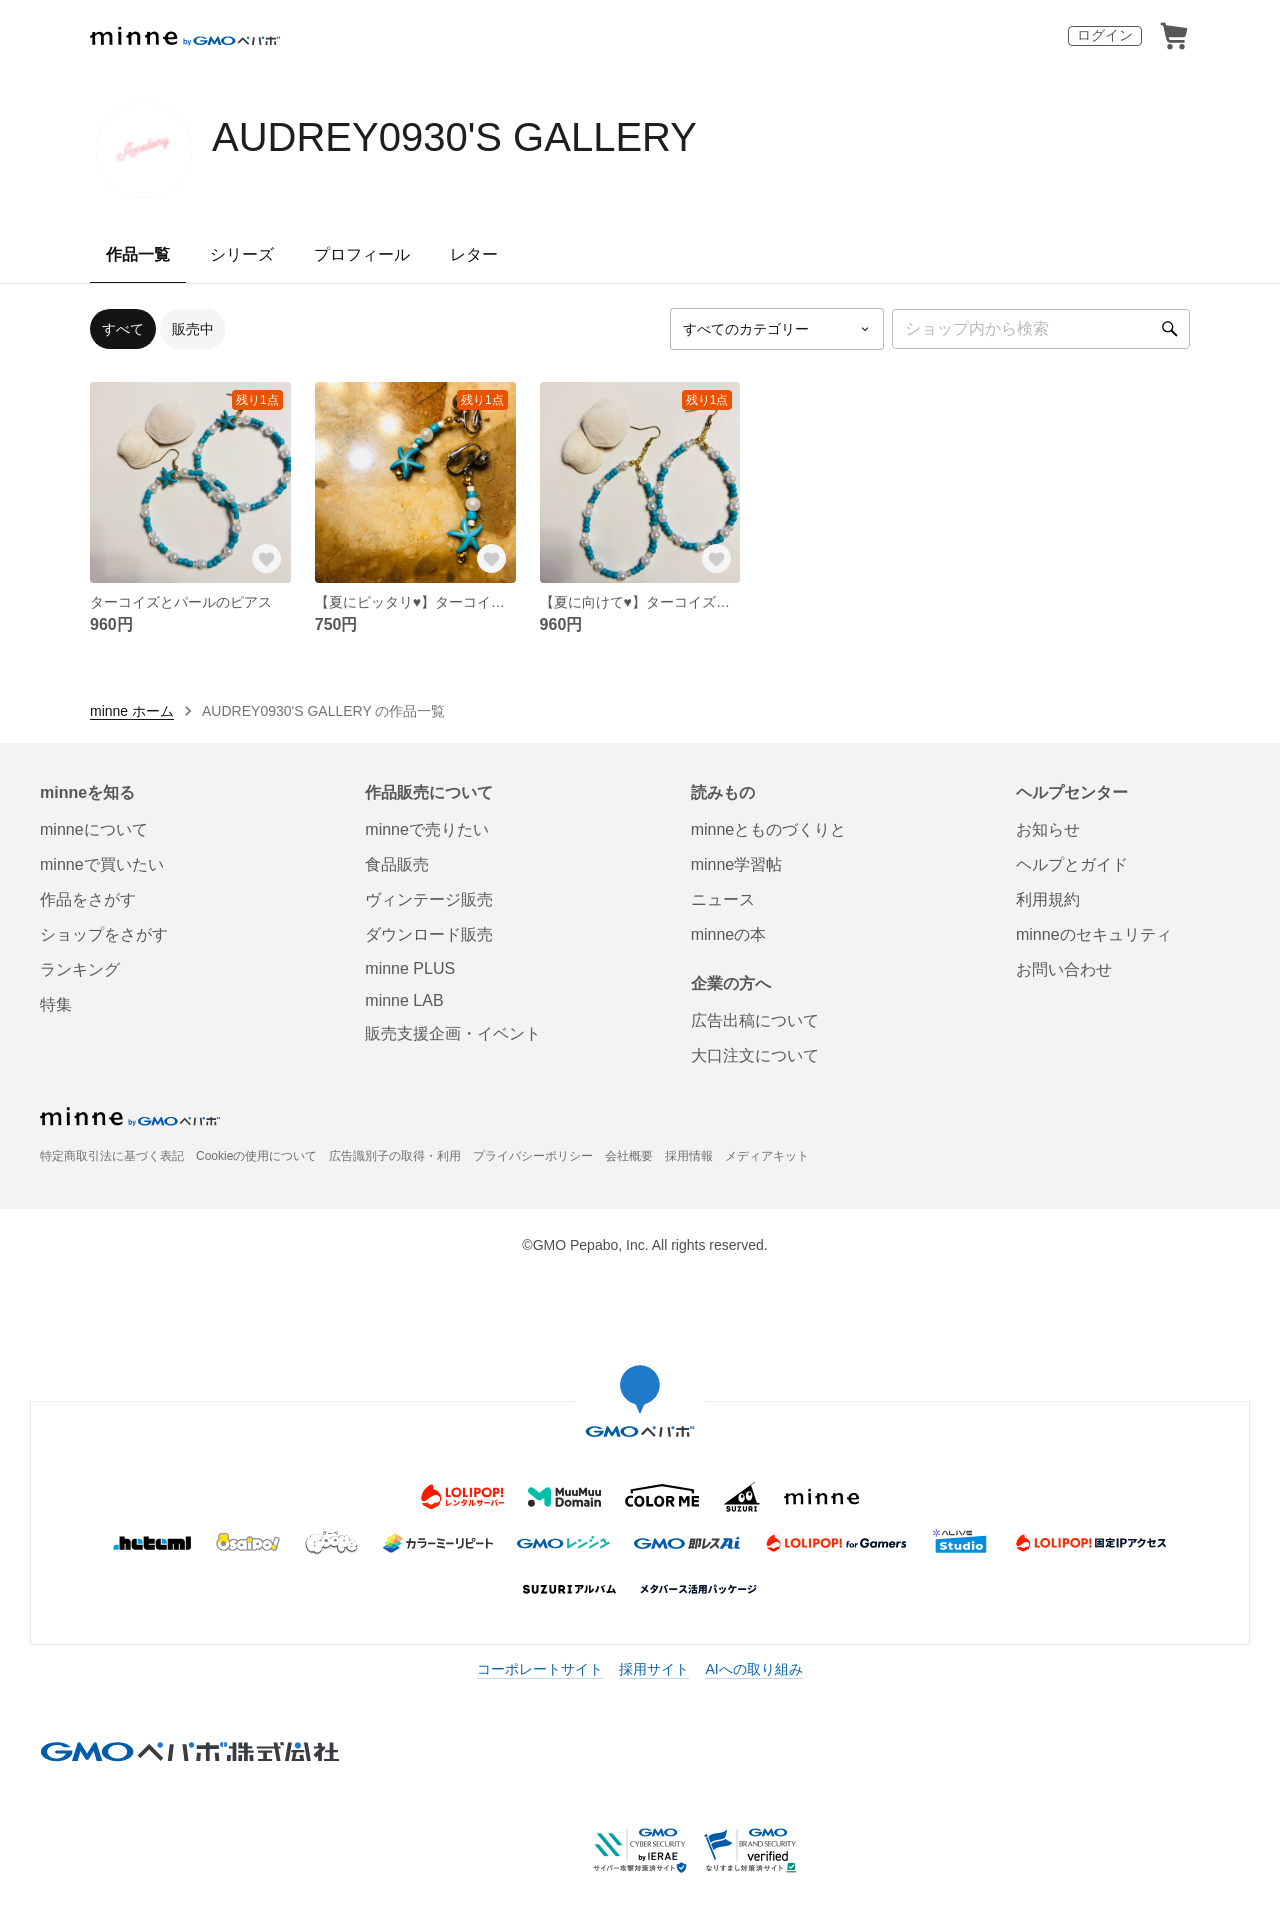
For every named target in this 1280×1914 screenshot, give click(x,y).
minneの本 (729, 934)
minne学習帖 (737, 864)
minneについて (94, 829)
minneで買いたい (102, 864)
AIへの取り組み (753, 1669)
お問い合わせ (1064, 969)
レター (474, 254)
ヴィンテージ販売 (429, 899)
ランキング (80, 969)
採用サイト (654, 1669)
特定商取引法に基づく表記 (112, 1156)
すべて (123, 329)
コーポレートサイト (540, 1669)
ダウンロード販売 (429, 934)
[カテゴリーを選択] (777, 329)
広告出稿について (755, 1020)
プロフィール (362, 254)
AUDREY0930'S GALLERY (454, 137)
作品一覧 (138, 254)
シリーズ (242, 254)
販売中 (193, 329)
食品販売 (397, 864)
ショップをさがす (104, 934)
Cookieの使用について (256, 1156)
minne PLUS (410, 968)
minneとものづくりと (769, 829)
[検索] (1170, 329)
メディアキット (767, 1156)
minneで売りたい (427, 829)
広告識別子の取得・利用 (395, 1156)
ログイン (1105, 35)
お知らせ (1048, 829)
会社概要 (629, 1156)
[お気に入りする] (267, 559)
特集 (56, 1004)
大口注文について (755, 1055)
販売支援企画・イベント (453, 1033)
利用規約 (1048, 899)
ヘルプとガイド (1072, 864)
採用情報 (689, 1156)
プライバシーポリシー (533, 1156)
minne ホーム (132, 711)
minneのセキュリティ (1094, 934)
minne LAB (404, 1000)
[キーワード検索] (1041, 329)
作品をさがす (88, 899)
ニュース (723, 899)
